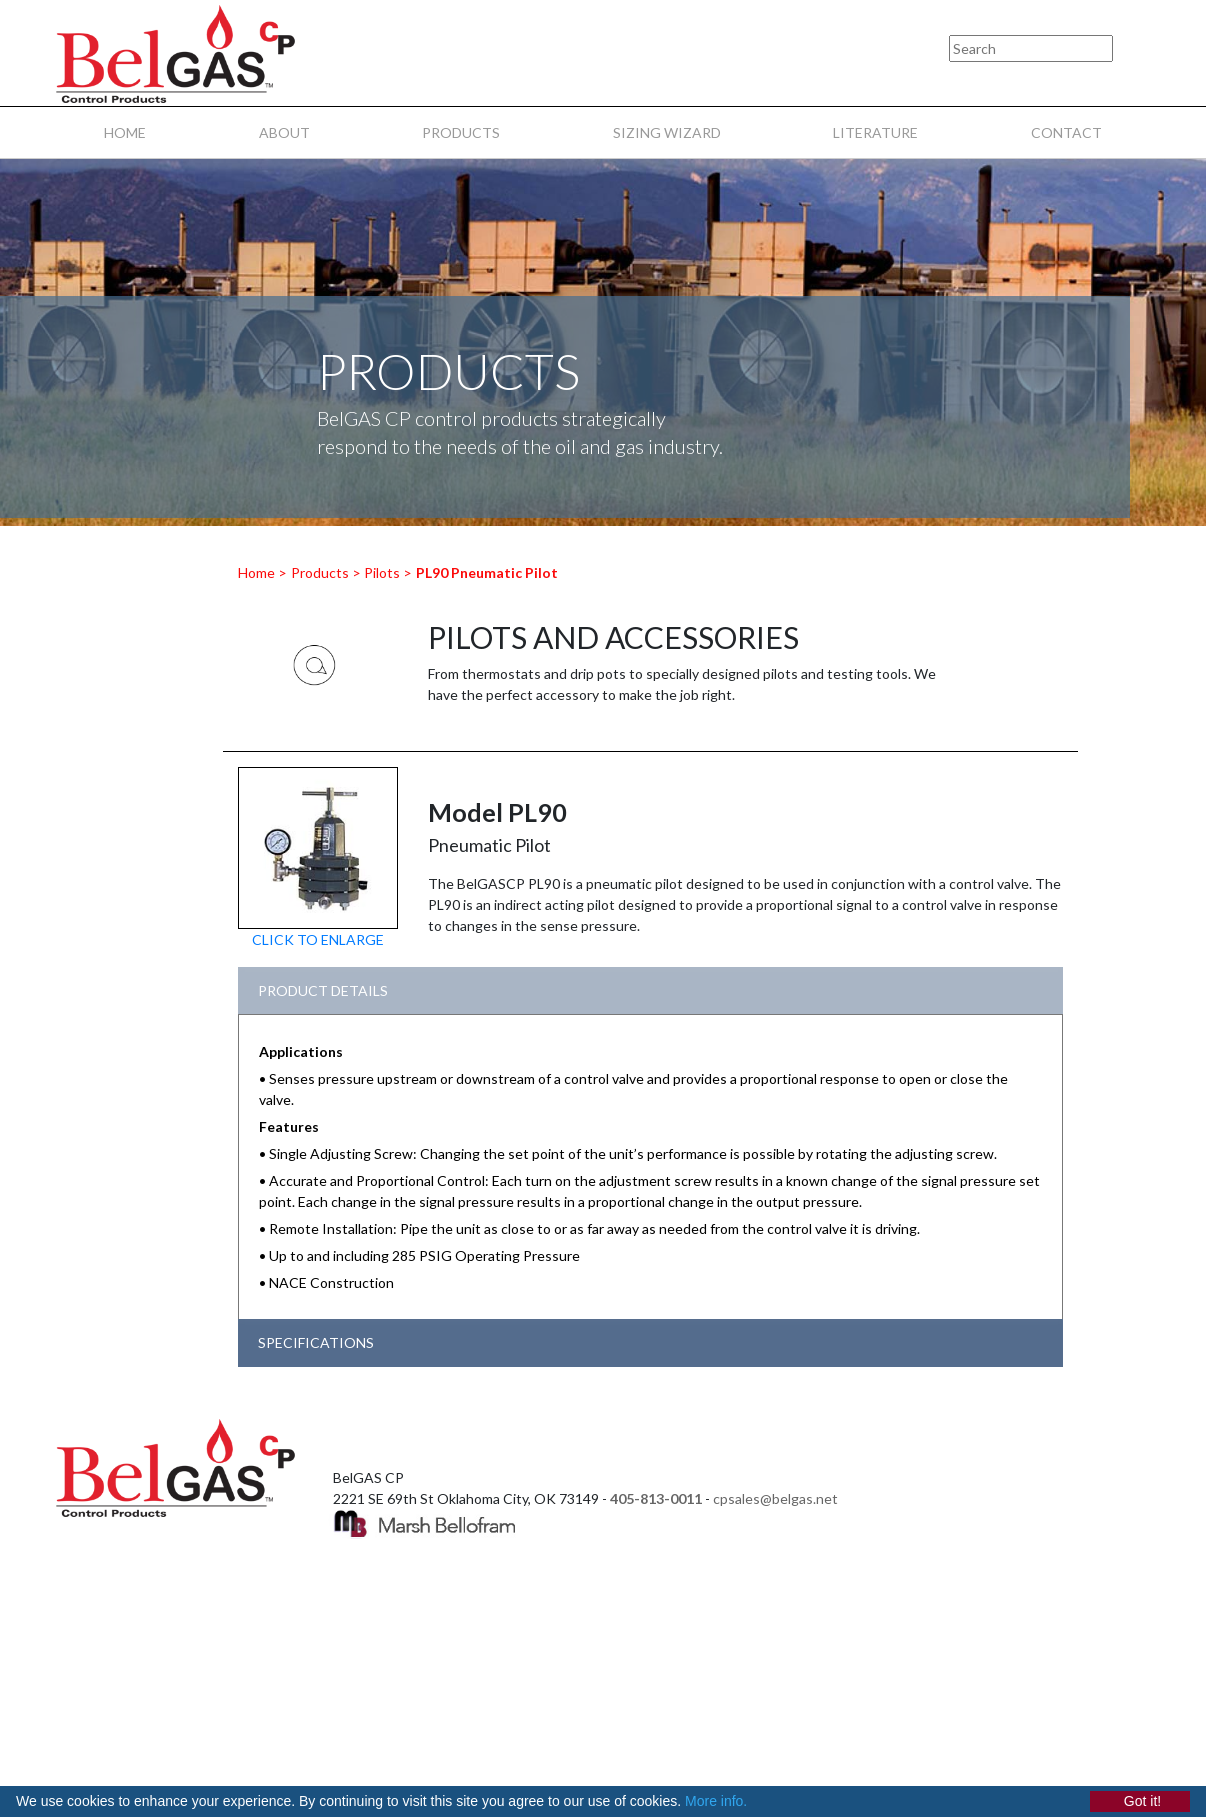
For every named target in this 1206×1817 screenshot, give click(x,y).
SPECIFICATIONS (316, 1342)
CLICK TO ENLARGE (318, 939)
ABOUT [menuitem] (284, 132)
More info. (716, 1801)
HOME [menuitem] (125, 132)
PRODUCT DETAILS (323, 990)
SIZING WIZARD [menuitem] (667, 132)
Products (320, 572)
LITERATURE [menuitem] (875, 132)
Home (256, 572)
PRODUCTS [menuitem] (461, 132)
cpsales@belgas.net (775, 1498)
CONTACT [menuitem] (1066, 132)
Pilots (382, 572)
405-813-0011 (656, 1498)
